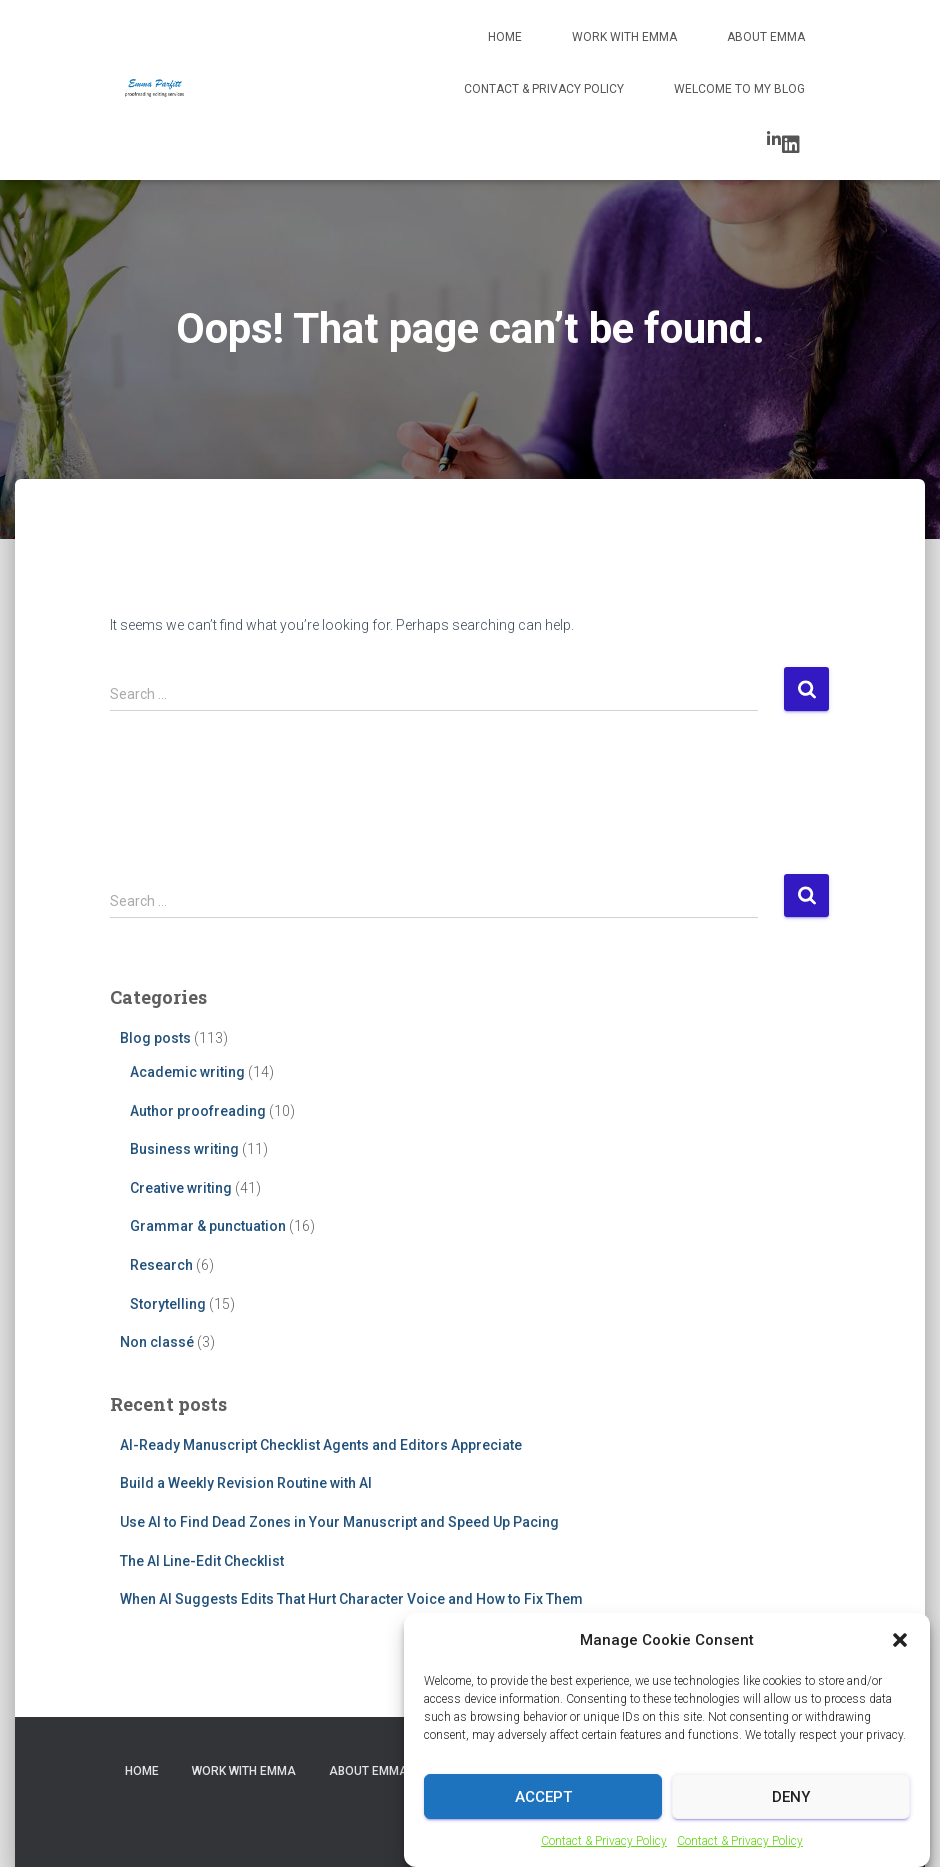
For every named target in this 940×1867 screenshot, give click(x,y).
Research (161, 1265)
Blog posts (155, 1038)
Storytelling (168, 1304)
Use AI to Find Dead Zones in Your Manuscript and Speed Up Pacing (339, 1522)
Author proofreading (198, 1111)
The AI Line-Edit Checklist (202, 1561)
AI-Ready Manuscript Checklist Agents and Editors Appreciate (321, 1445)
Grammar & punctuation (208, 1226)
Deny (791, 1816)
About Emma (766, 37)
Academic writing (187, 1072)
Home (505, 37)
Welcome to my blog (739, 89)
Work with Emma (624, 37)
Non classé (157, 1342)
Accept (543, 1816)
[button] (900, 1659)
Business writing (184, 1149)
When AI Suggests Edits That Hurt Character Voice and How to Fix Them (351, 1599)
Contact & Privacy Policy (544, 89)
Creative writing (181, 1188)
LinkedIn (791, 145)
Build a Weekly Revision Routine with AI (246, 1483)
